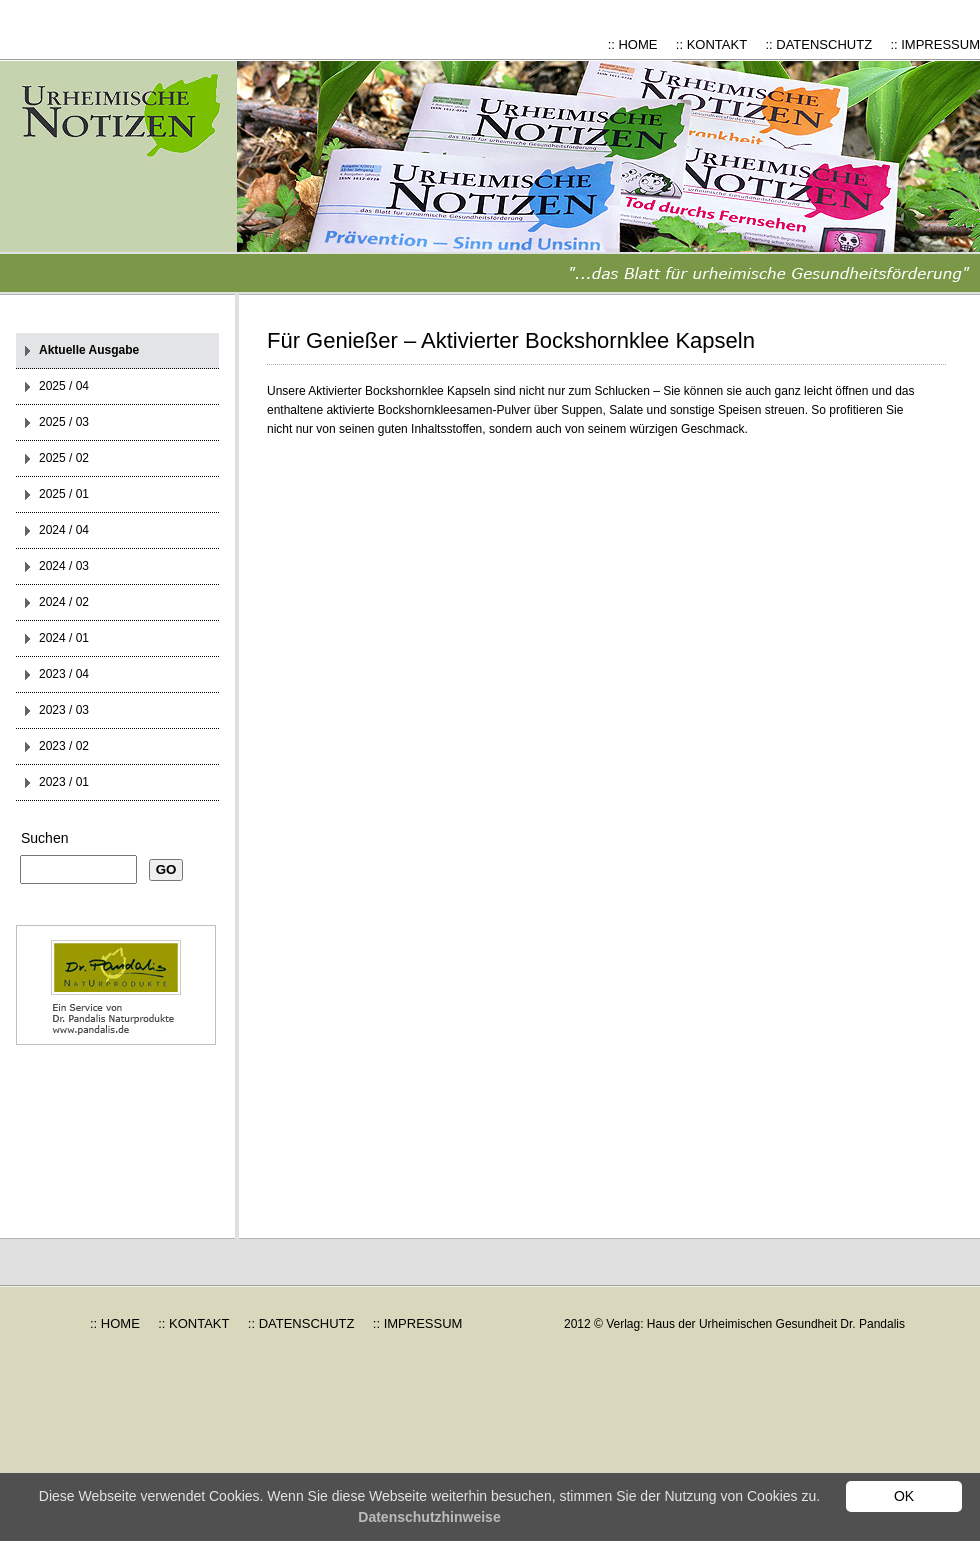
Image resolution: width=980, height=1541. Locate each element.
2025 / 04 (64, 386)
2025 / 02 (64, 458)
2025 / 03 (64, 422)
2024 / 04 (64, 530)
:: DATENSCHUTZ (818, 44)
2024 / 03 (64, 566)
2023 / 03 (64, 710)
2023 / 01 (64, 782)
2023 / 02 (64, 746)
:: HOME (633, 44)
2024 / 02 (64, 602)
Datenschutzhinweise (429, 1517)
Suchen (44, 838)
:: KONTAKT (711, 44)
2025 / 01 (64, 494)
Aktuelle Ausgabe (89, 350)
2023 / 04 (64, 674)
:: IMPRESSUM (935, 44)
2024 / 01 (64, 638)
